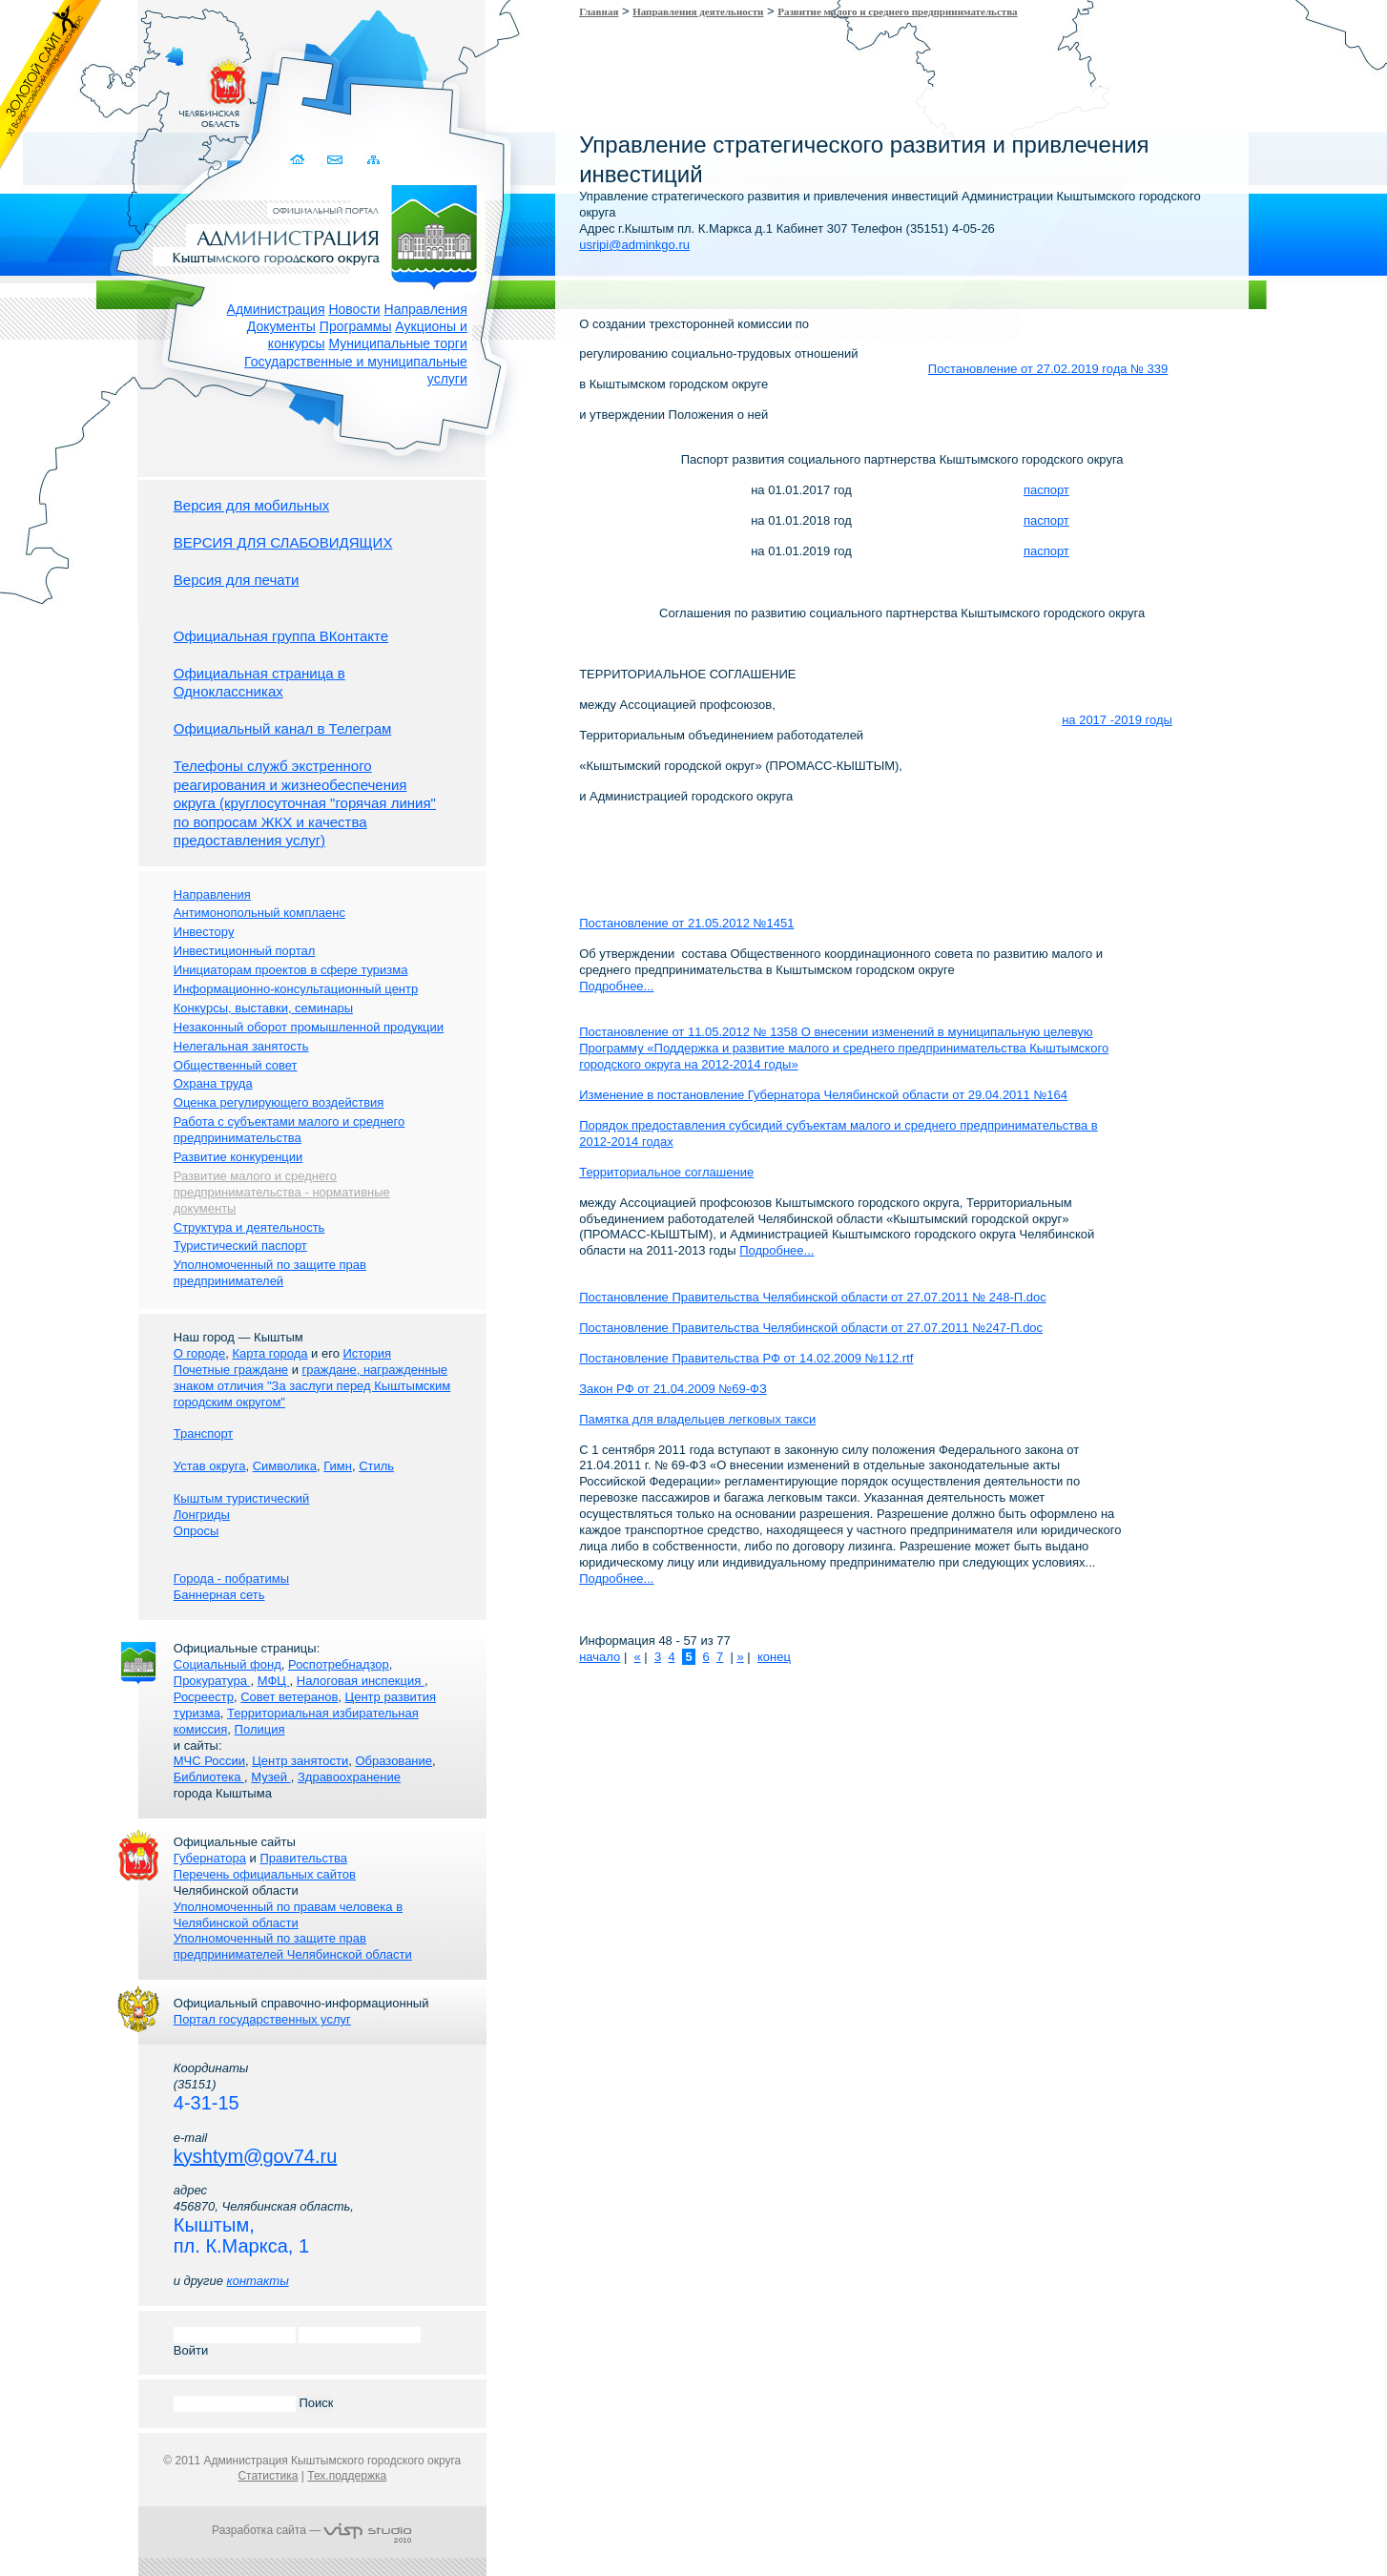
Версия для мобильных (251, 505)
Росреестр (204, 1697)
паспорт (1046, 490)
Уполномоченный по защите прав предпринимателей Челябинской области (293, 1946)
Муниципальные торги (398, 343)
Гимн (337, 1466)
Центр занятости (300, 1761)
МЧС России (209, 1761)
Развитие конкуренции (238, 1157)
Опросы (196, 1531)
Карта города (269, 1353)
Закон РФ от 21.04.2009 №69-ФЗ (673, 1388)
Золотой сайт (51, 85)
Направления (425, 309)
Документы (281, 326)
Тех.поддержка (346, 2476)
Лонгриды (202, 1514)
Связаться (337, 160)
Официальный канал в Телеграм (283, 728)
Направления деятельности (697, 11)
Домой (300, 160)
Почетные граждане (231, 1369)
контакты (258, 2281)
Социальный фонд (227, 1664)
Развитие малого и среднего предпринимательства (897, 11)
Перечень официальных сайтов (265, 1874)
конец (774, 1657)
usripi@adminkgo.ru (634, 245)
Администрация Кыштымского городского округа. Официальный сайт (322, 234)
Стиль (376, 1466)
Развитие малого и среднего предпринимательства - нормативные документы (282, 1192)
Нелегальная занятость (241, 1046)
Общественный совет (236, 1065)
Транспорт (204, 1433)
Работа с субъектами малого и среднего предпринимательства (289, 1129)
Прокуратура (212, 1680)
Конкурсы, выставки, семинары (263, 1008)
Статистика (268, 2476)
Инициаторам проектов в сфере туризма (291, 970)
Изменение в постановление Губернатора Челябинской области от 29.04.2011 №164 (823, 1095)
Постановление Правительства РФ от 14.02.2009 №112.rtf (746, 1358)
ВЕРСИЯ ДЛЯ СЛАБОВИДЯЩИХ (283, 542)
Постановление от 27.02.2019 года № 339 (1048, 369)
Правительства (302, 1858)
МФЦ (274, 1680)
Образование (393, 1761)
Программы (356, 326)
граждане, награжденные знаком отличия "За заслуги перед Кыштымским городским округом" (312, 1385)
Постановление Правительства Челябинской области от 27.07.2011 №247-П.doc (811, 1327)
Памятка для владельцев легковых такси (697, 1419)
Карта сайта (374, 160)
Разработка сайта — (312, 2530)
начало (599, 1657)
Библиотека (209, 1777)
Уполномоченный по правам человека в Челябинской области (288, 1915)
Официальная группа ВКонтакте (281, 636)
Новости (354, 309)
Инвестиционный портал (245, 951)
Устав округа (210, 1466)
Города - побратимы (231, 1578)
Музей (270, 1777)
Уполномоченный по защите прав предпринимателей (270, 1272)
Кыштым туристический (242, 1498)
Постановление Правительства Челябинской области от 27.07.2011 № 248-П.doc (812, 1297)
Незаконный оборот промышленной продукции (309, 1027)
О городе (199, 1353)
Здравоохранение (349, 1777)
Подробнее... (616, 986)
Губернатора (210, 1858)
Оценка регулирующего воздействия (279, 1102)
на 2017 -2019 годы (1117, 720)
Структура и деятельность (249, 1227)
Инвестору (204, 931)
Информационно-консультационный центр (296, 989)
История (367, 1353)
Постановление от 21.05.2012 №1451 (686, 923)
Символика (285, 1466)
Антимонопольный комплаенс (259, 912)
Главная (598, 11)
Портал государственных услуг (262, 2019)
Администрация (276, 309)
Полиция (260, 1729)
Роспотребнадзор (338, 1664)
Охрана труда (213, 1083)
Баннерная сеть (219, 1595)
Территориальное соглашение (666, 1172)
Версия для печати (237, 579)
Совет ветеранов (289, 1697)
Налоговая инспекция (360, 1680)
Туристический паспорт (240, 1245)
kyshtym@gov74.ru (255, 2156)
